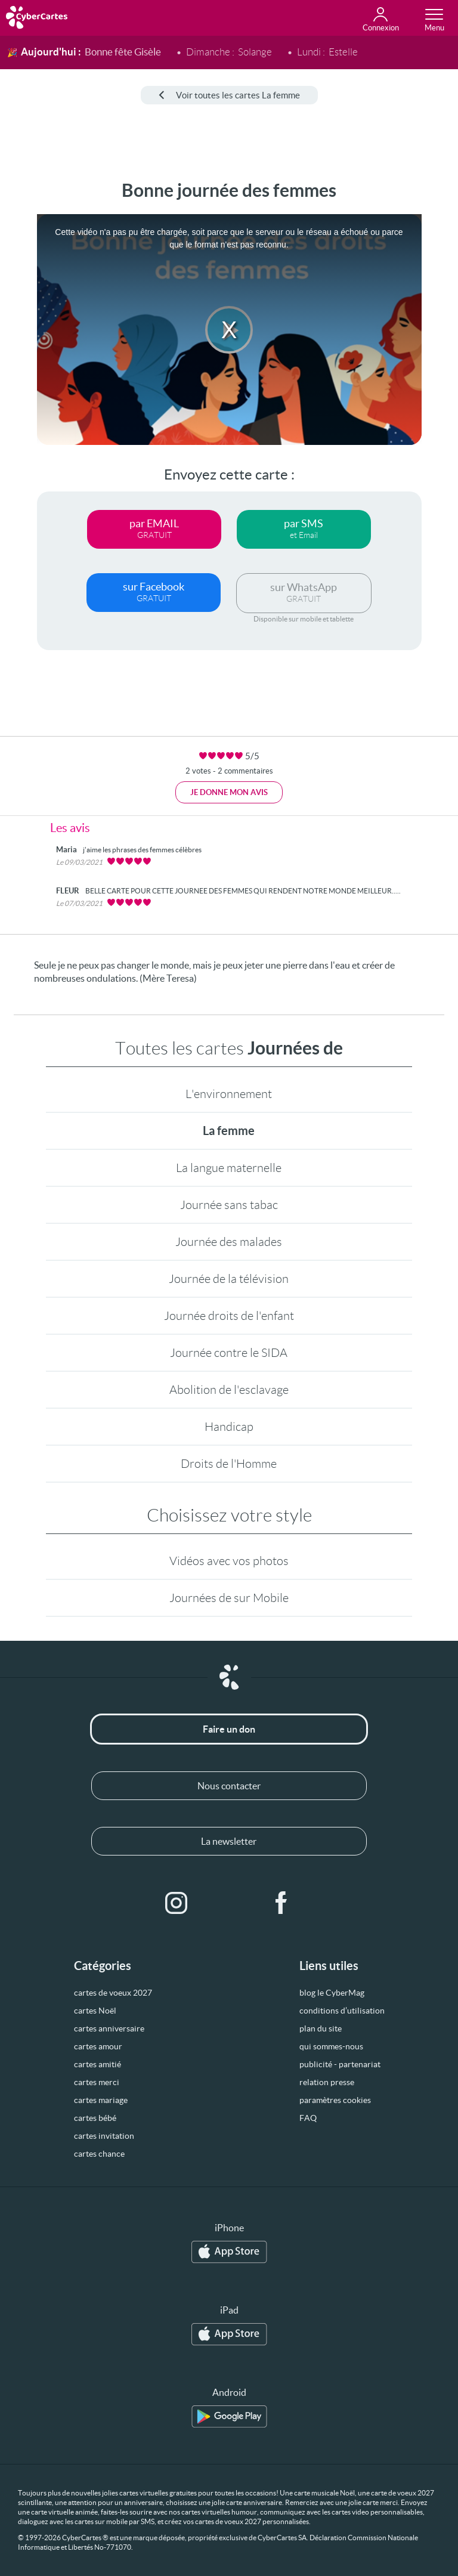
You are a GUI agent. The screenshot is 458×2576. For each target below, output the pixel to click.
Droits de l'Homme (229, 1463)
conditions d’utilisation (342, 2010)
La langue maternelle (228, 1167)
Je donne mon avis (229, 792)
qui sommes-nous (331, 2046)
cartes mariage (101, 2100)
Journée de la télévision (229, 1278)
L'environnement (228, 1093)
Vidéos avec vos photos (229, 1560)
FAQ (308, 2118)
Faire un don (229, 1729)
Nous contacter (229, 1785)
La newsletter (228, 1841)
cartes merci (96, 2082)
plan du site (320, 2028)
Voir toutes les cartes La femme (229, 95)
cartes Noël (95, 2010)
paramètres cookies (335, 2100)
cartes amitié (97, 2064)
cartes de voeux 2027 (113, 1992)
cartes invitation (104, 2136)
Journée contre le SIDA (228, 1352)
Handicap (229, 1426)
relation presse (326, 2082)
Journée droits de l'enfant (229, 1315)
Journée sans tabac (229, 1204)
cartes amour (98, 2046)
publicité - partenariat (339, 2064)
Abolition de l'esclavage (229, 1389)
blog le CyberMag (331, 1992)
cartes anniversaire (109, 2028)
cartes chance (99, 2153)
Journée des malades (228, 1241)
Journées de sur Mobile (229, 1597)
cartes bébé (95, 2118)
